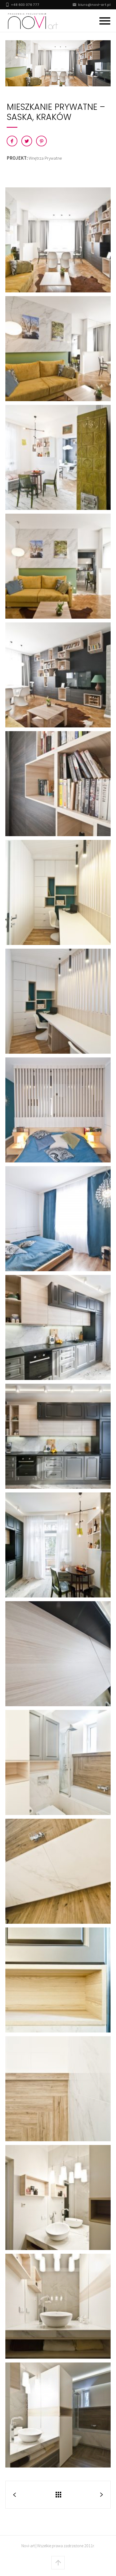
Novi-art (28, 2545)
